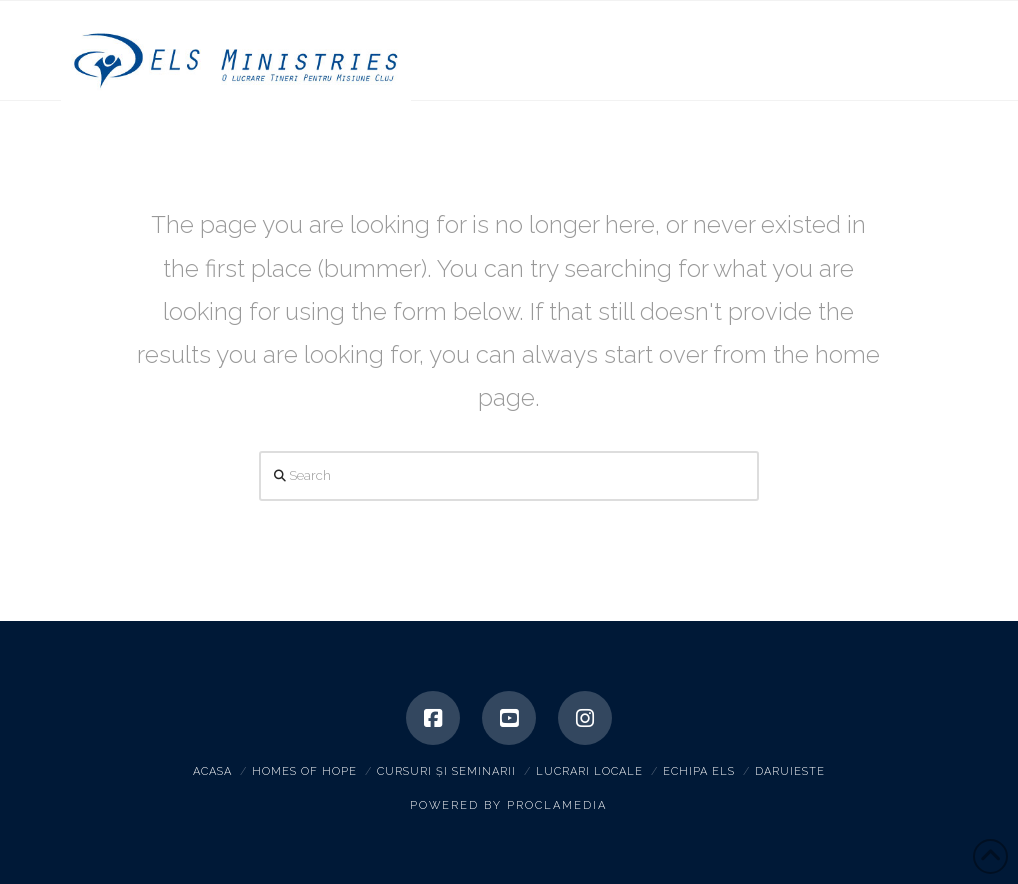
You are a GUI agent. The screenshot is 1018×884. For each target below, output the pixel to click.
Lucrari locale (589, 771)
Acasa (212, 771)
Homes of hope (304, 771)
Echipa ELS (699, 771)
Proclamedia (557, 805)
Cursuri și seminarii (446, 771)
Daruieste (790, 771)
